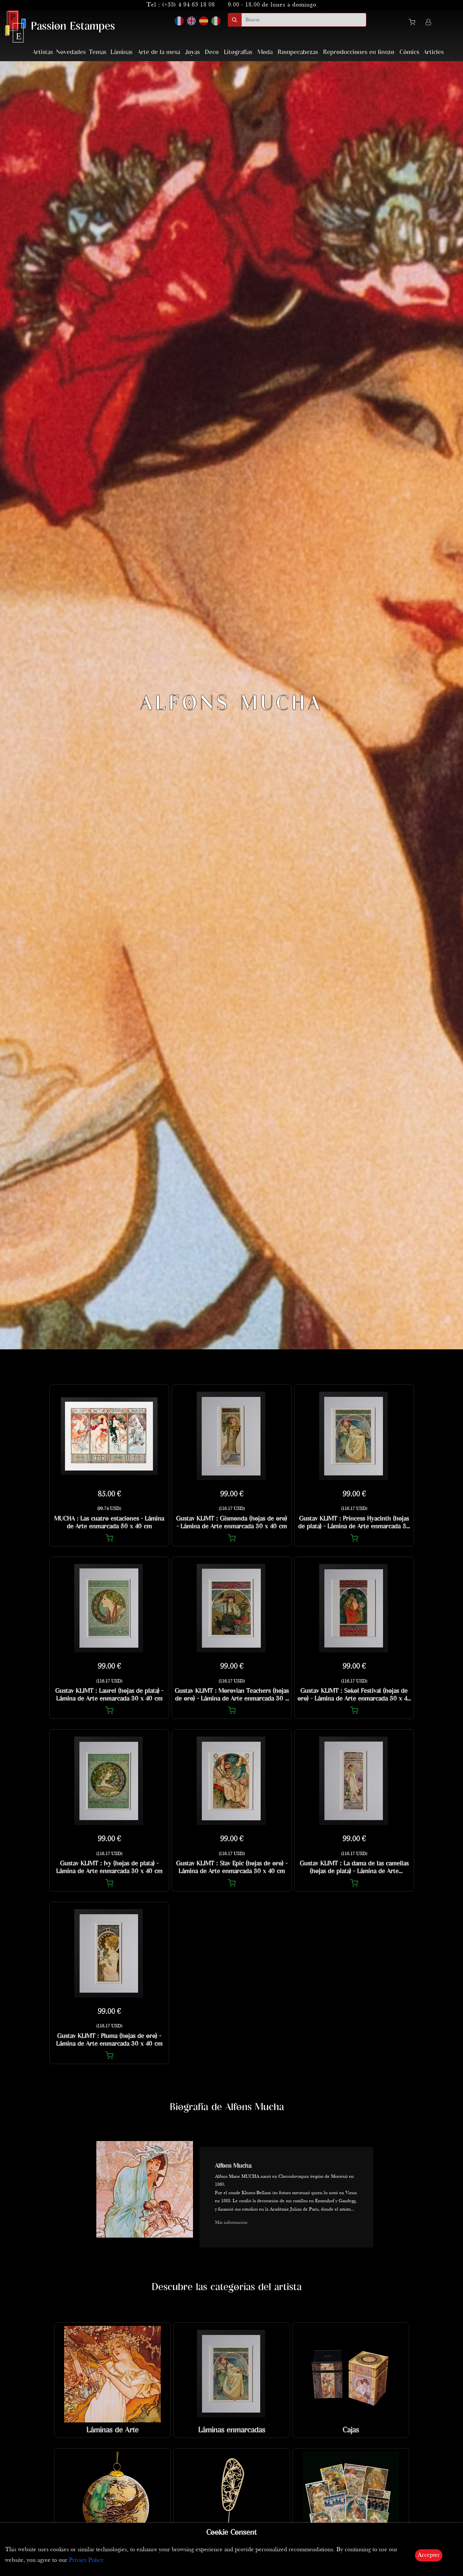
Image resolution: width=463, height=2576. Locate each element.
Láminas (121, 52)
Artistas (43, 52)
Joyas (192, 52)
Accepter (429, 2555)
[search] (303, 20)
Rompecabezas (298, 52)
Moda (265, 52)
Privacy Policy (86, 2560)
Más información (231, 2222)
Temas (97, 52)
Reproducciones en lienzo (358, 52)
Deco (212, 52)
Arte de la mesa (159, 52)
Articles (433, 52)
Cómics (409, 52)
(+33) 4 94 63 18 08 (188, 5)
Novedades (71, 52)
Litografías (238, 52)
